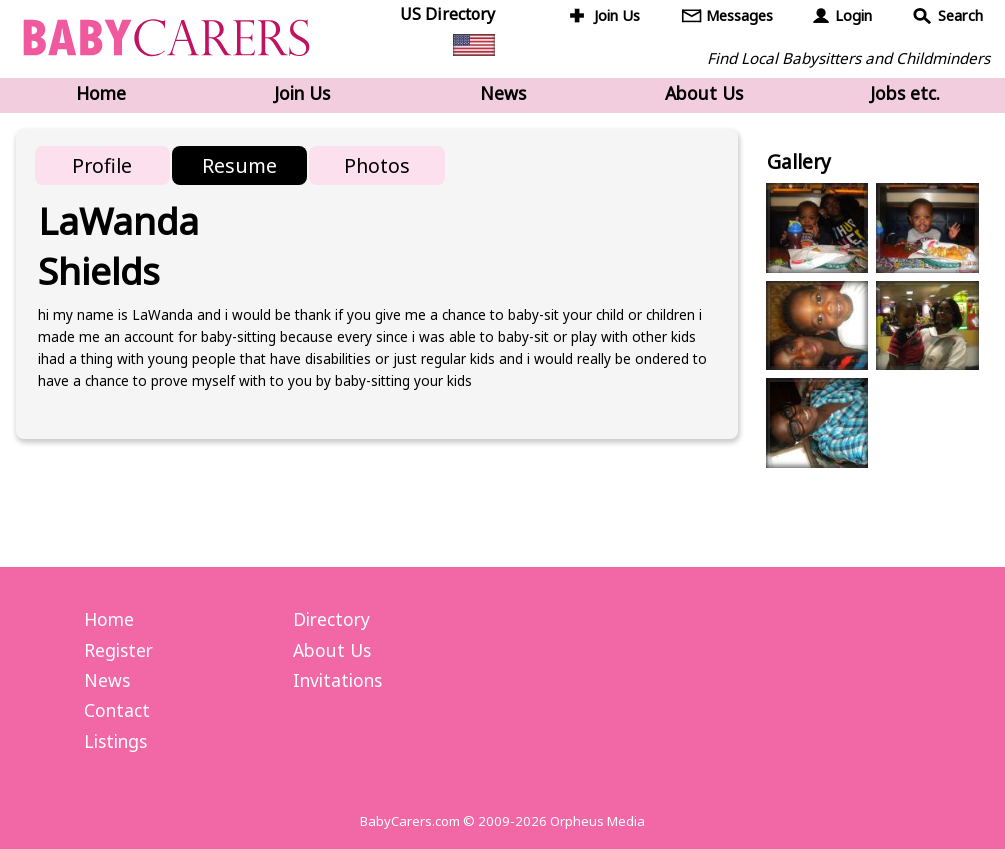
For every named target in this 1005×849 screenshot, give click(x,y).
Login (853, 15)
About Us (704, 93)
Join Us (617, 15)
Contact (117, 710)
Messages (739, 15)
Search (960, 15)
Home (101, 93)
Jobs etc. (905, 93)
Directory (331, 619)
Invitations (337, 680)
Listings (115, 741)
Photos (377, 165)
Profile (102, 165)
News (503, 93)
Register (118, 650)
